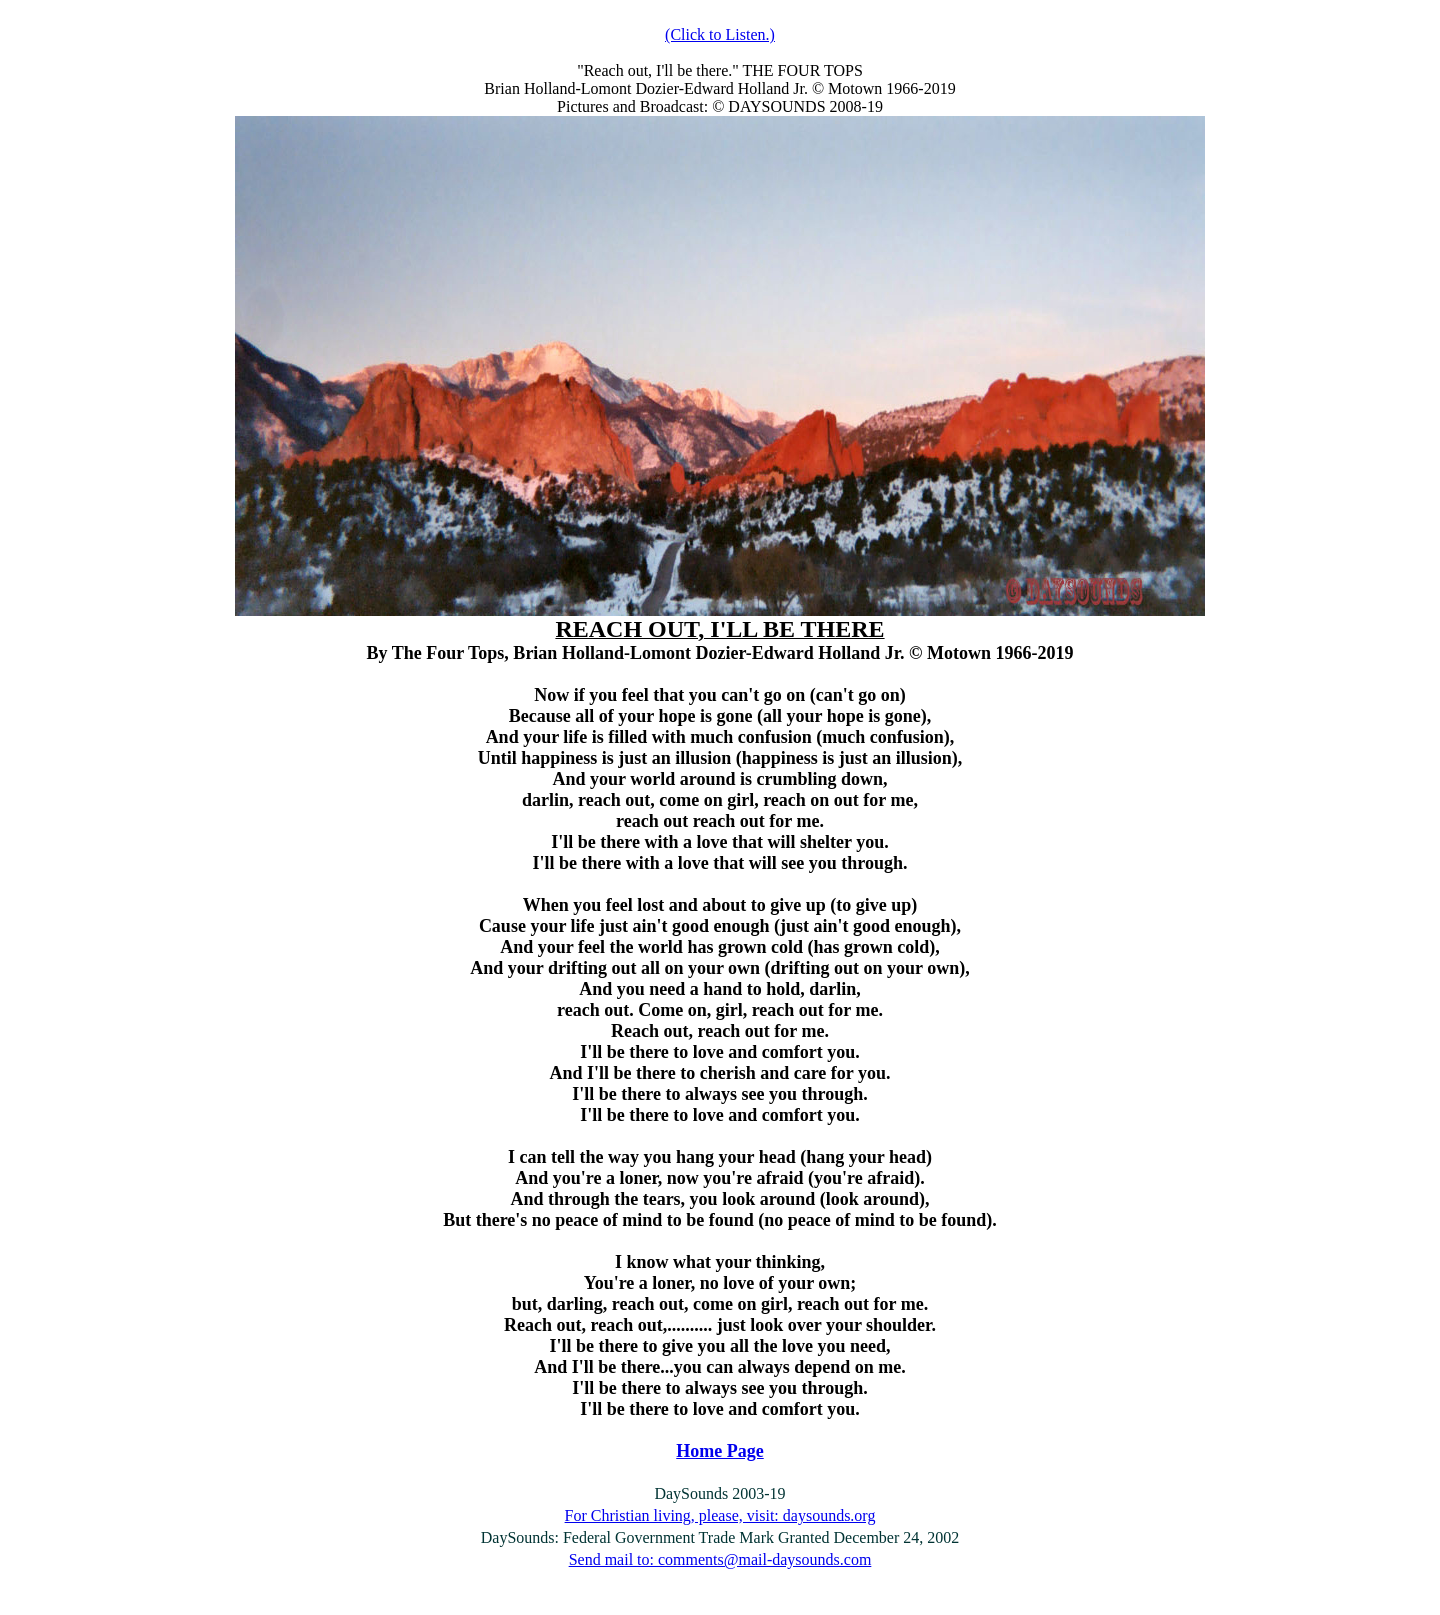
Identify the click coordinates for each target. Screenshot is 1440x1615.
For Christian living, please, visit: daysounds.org (720, 1515)
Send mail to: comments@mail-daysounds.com (720, 1559)
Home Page (719, 1451)
